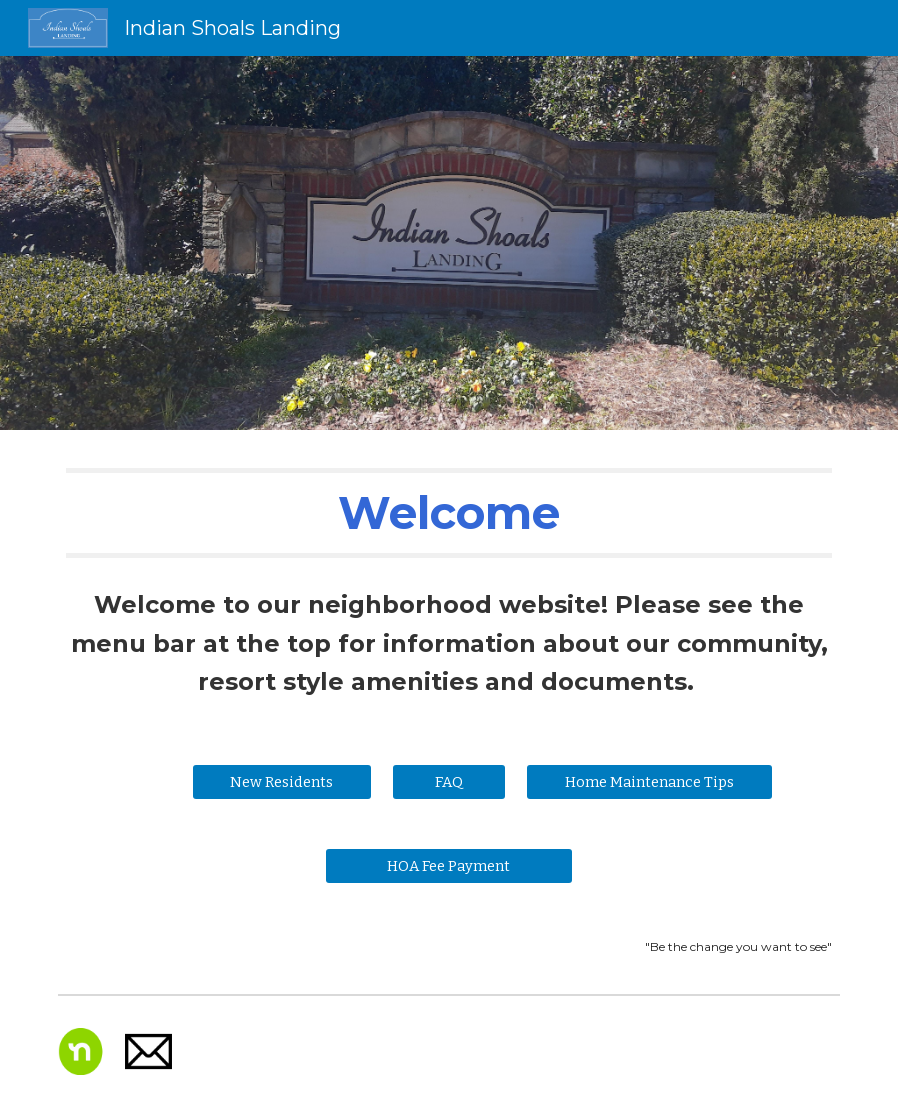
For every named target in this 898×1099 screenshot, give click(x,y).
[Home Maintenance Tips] (649, 781)
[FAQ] (449, 781)
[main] (449, 513)
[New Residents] (282, 781)
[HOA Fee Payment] (448, 865)
